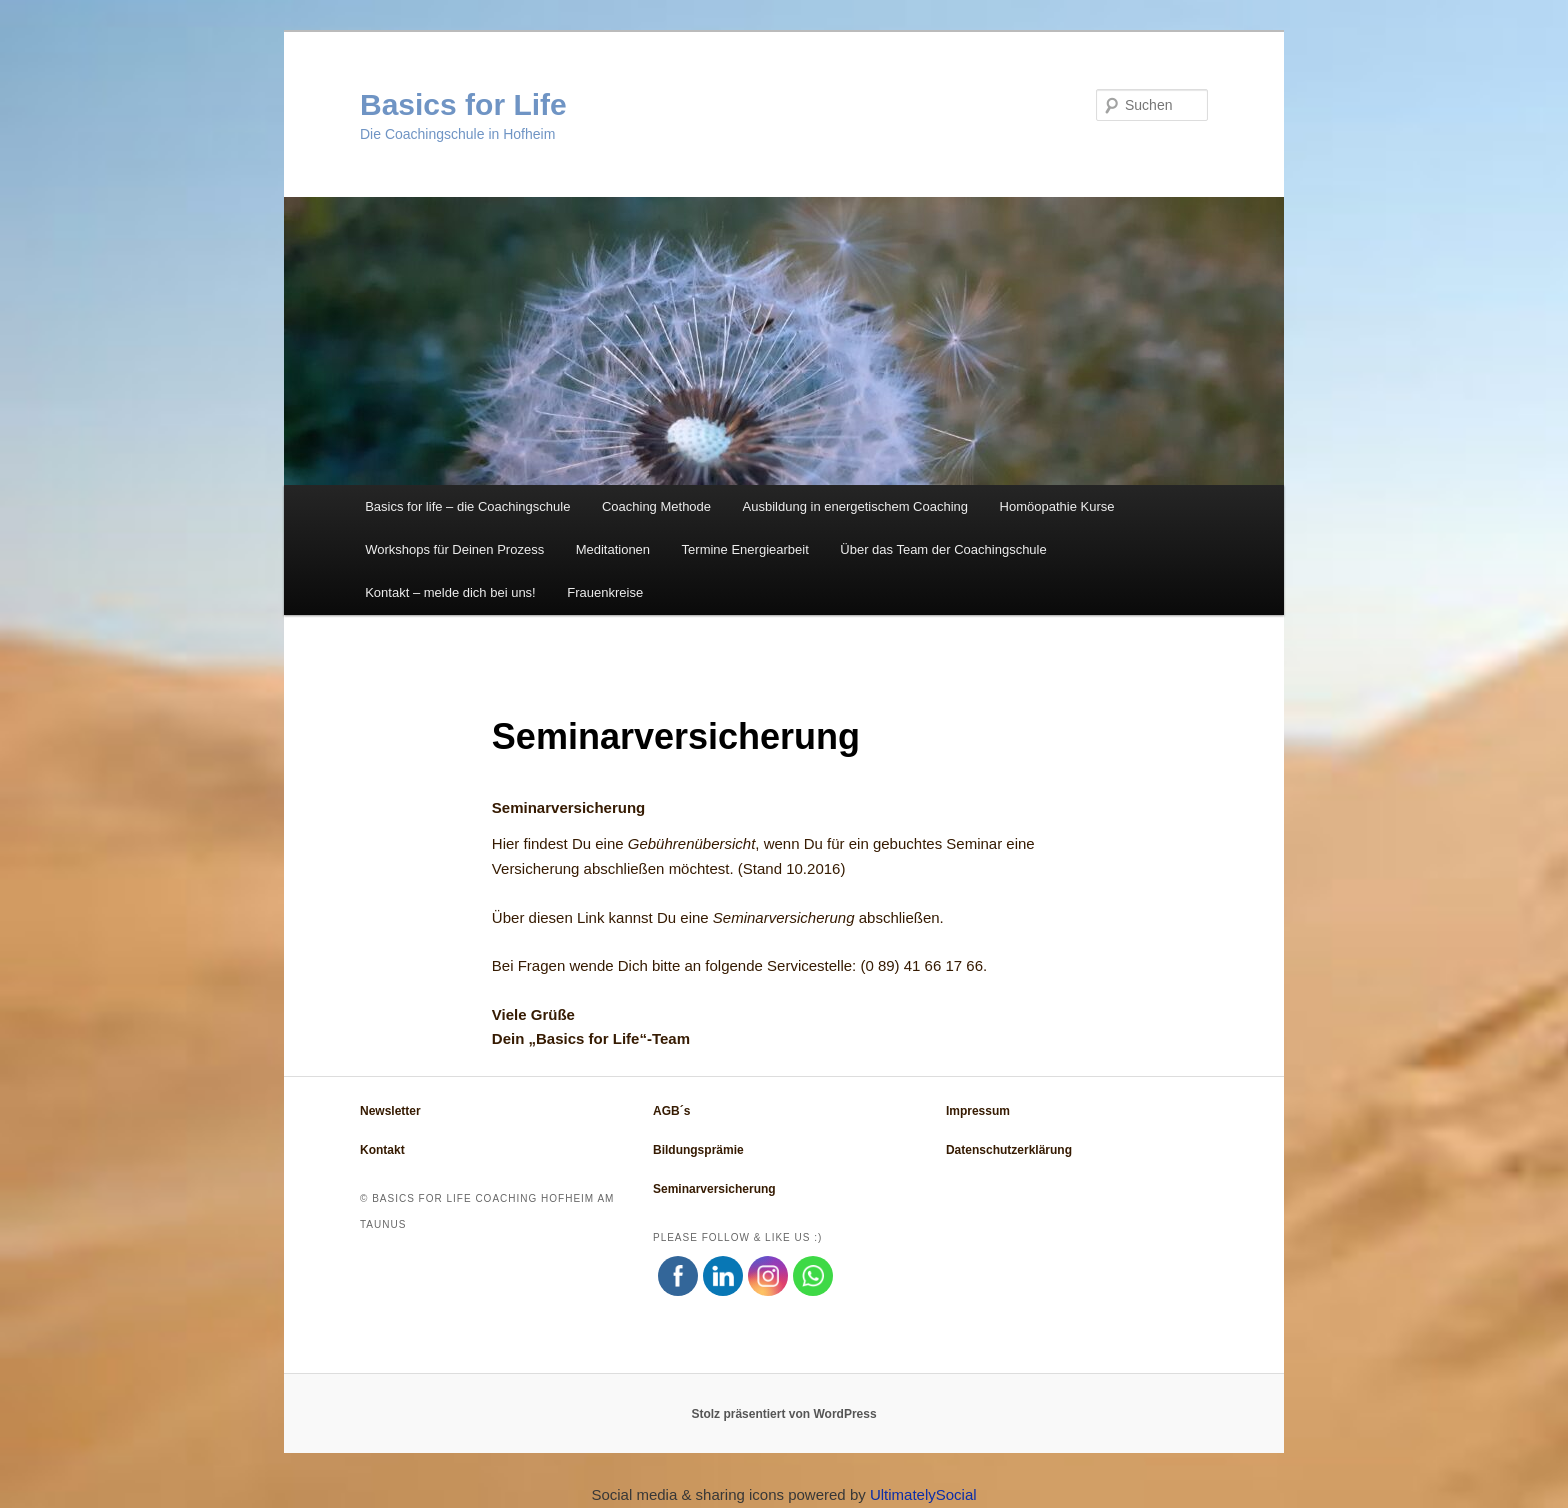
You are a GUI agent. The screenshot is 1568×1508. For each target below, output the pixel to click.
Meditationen (613, 549)
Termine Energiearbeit (745, 549)
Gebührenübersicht (692, 843)
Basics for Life (463, 104)
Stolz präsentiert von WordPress (783, 1414)
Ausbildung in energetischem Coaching (855, 506)
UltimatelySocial (923, 1494)
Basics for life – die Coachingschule (467, 506)
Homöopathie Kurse (1057, 506)
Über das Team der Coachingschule (943, 549)
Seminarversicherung (784, 917)
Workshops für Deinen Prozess (454, 549)
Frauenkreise (605, 592)
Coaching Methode (656, 506)
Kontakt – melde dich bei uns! (450, 592)
